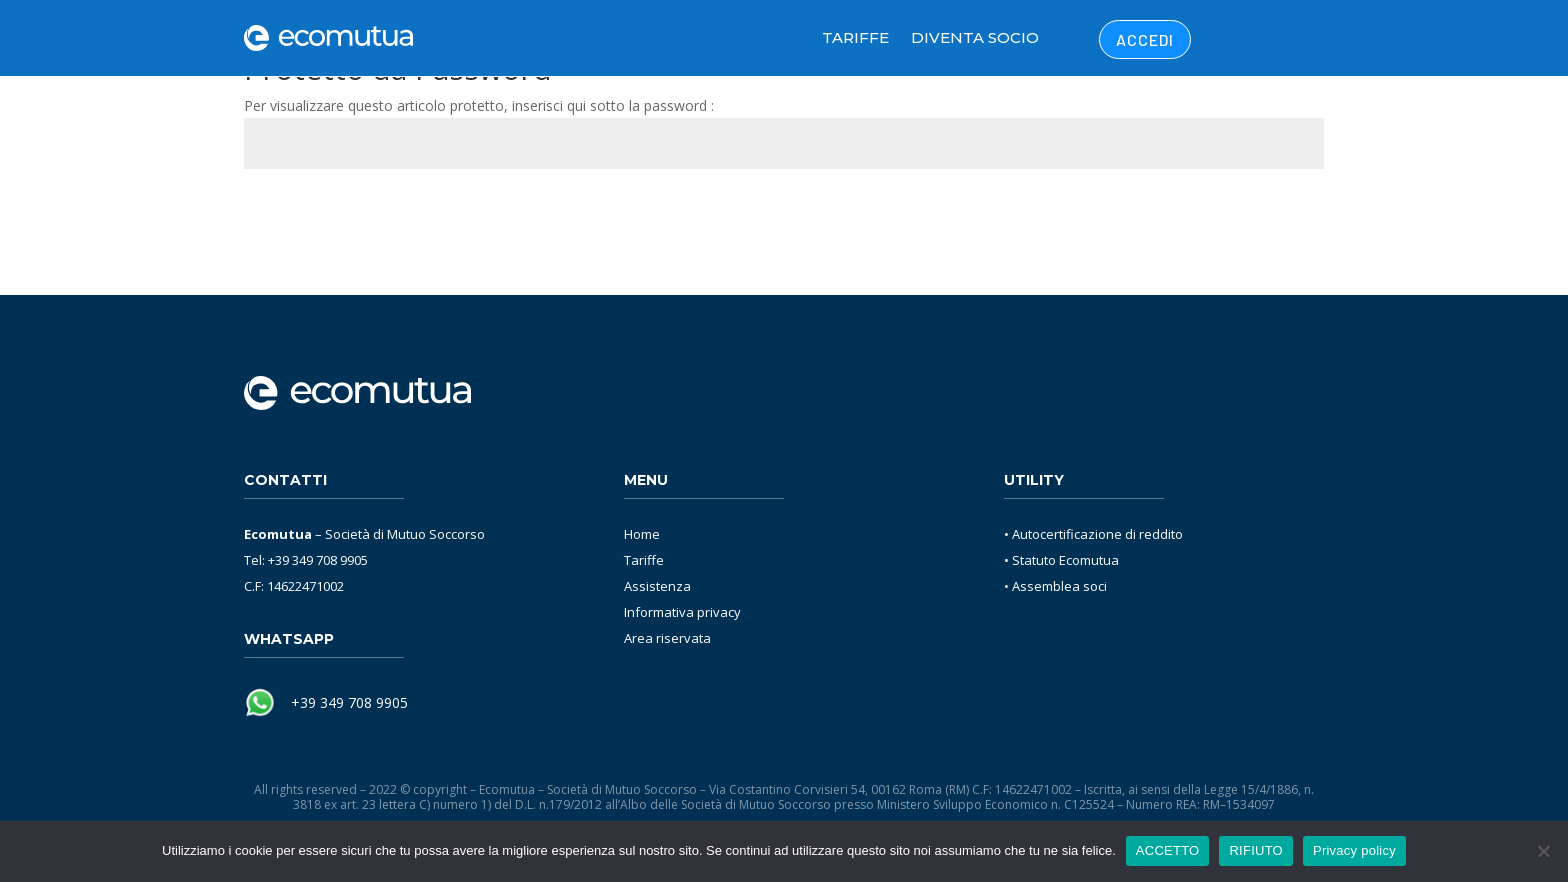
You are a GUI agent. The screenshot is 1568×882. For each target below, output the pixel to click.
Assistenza (657, 586)
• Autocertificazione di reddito (1093, 534)
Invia (1279, 215)
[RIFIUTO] (1543, 851)
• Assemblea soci (1055, 586)
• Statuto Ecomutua (1061, 560)
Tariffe (855, 37)
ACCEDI (1145, 39)
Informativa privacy (682, 612)
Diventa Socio (975, 37)
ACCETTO (1168, 850)
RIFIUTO (1256, 850)
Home (642, 534)
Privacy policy (1354, 850)
